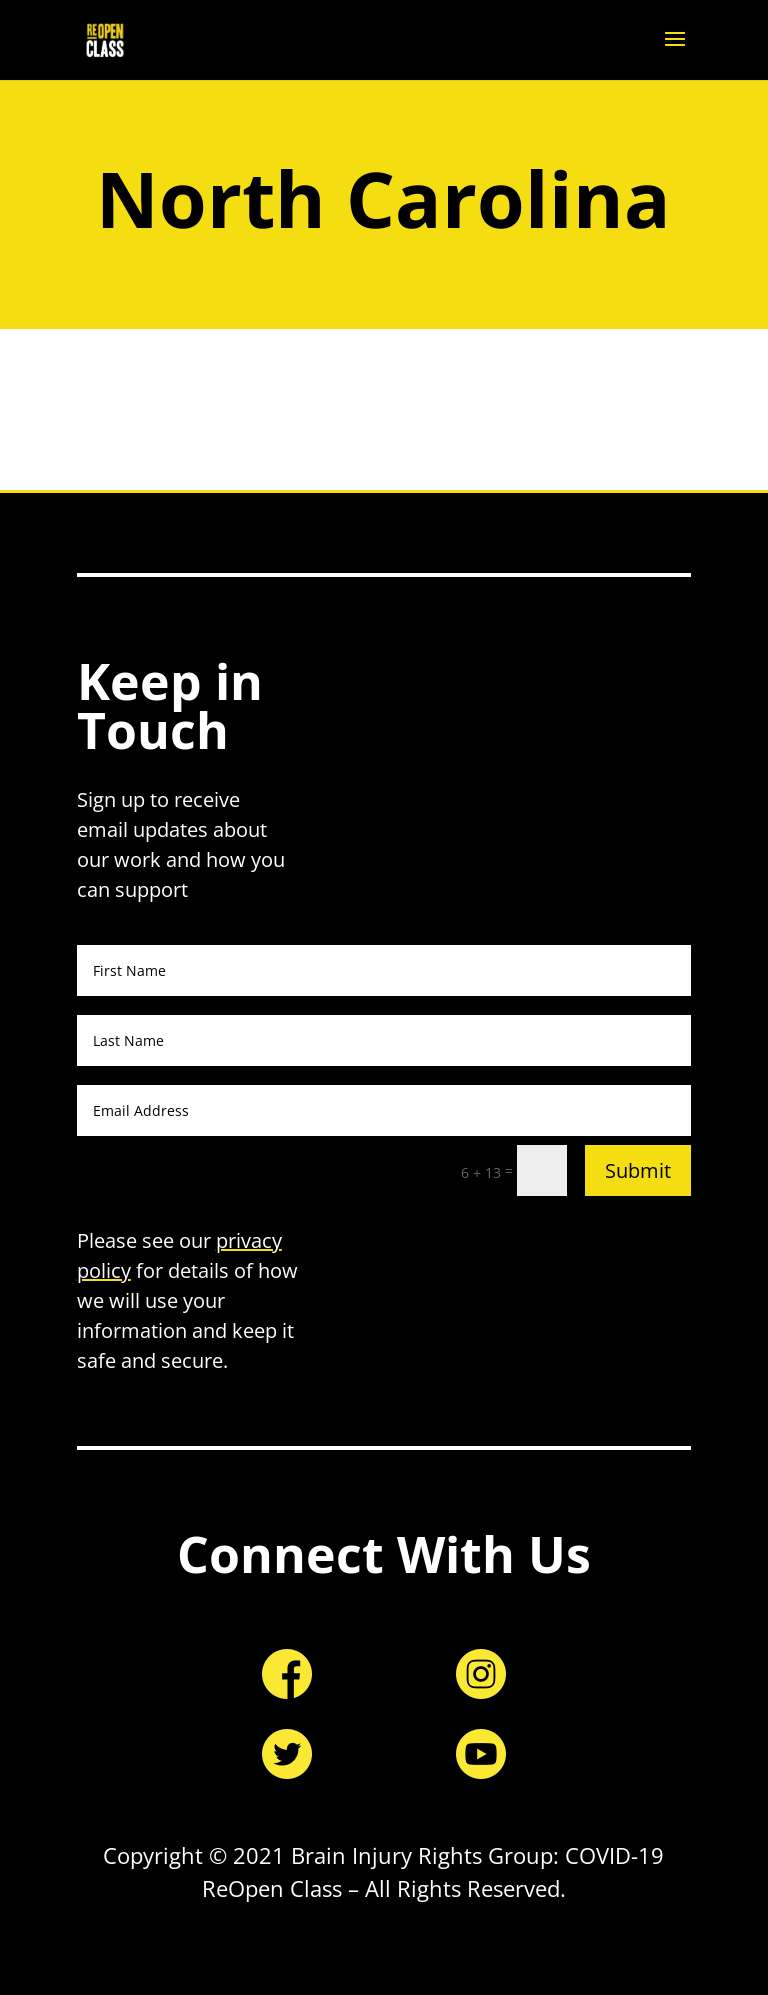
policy (104, 1270)
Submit (638, 1170)
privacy (249, 1240)
